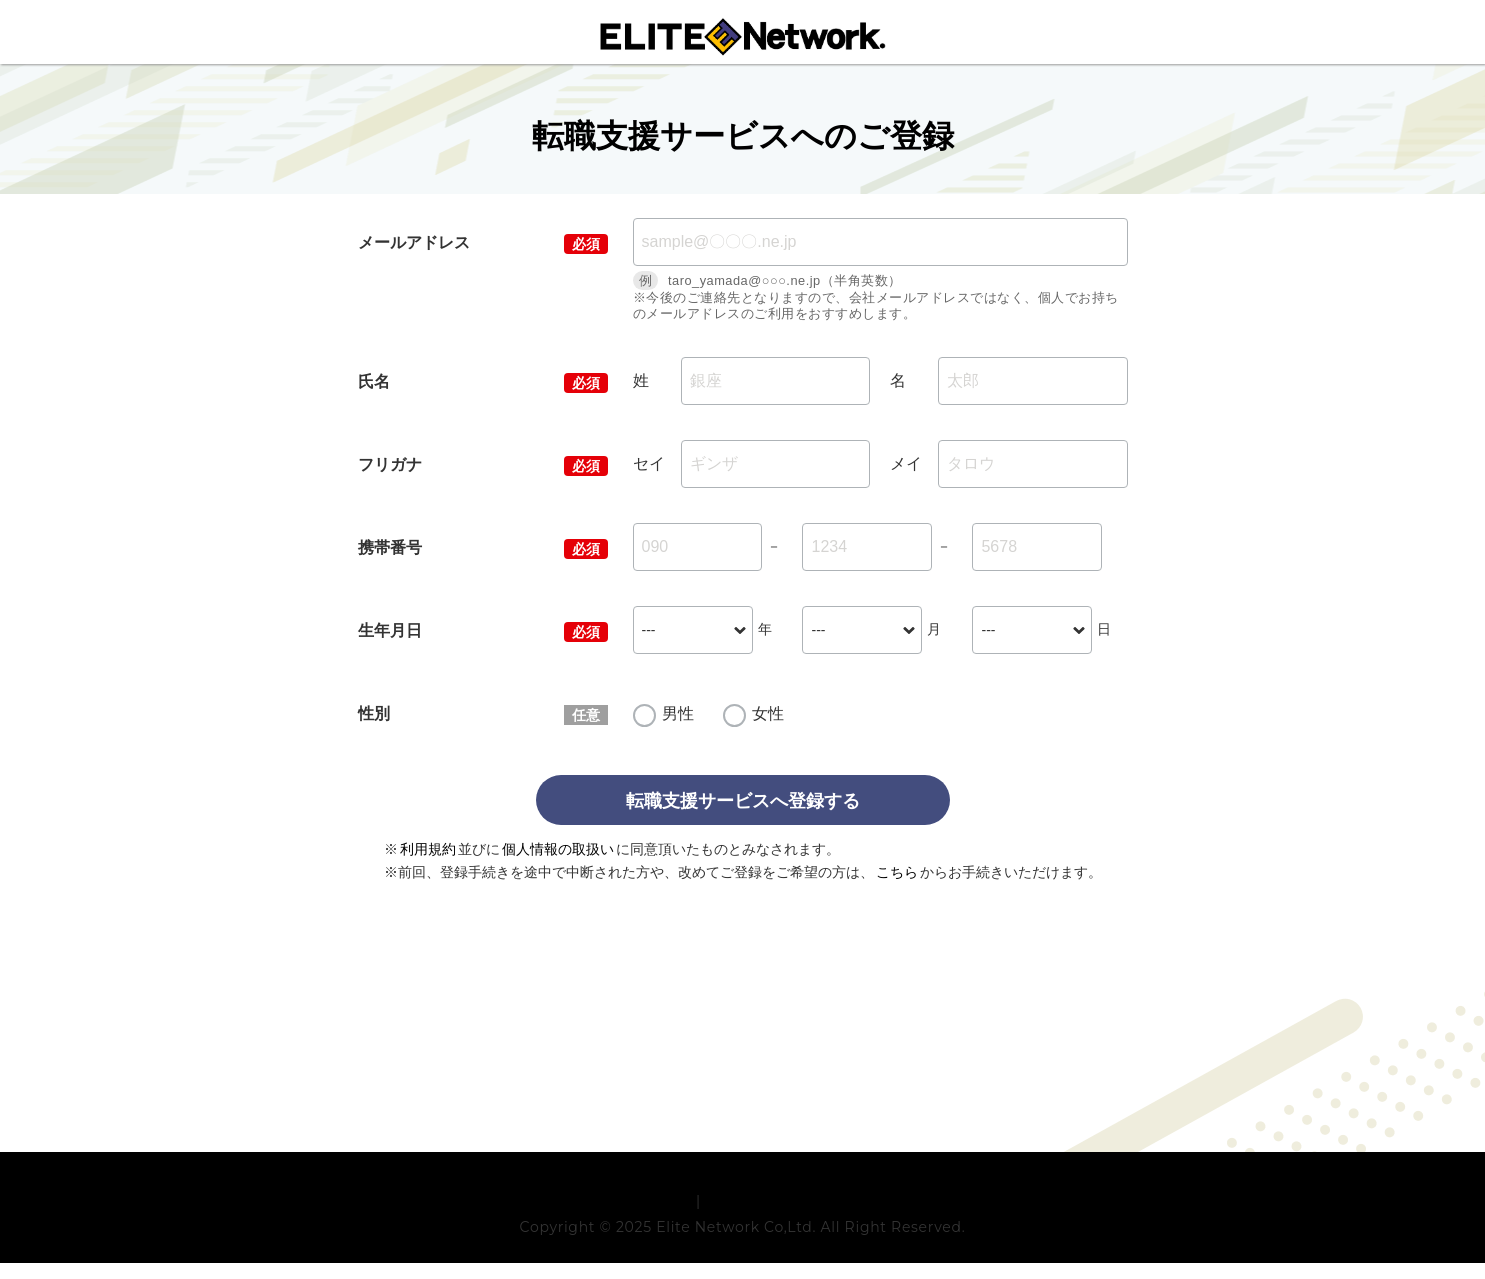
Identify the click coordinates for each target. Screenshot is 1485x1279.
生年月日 (390, 630)
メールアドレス (414, 242)
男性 (678, 713)
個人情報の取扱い (558, 849)
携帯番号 (390, 547)
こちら (897, 872)
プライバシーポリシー (778, 1217)
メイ (906, 463)
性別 (374, 713)
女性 (768, 713)
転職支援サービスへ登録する (743, 801)
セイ (649, 463)
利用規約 (428, 849)
